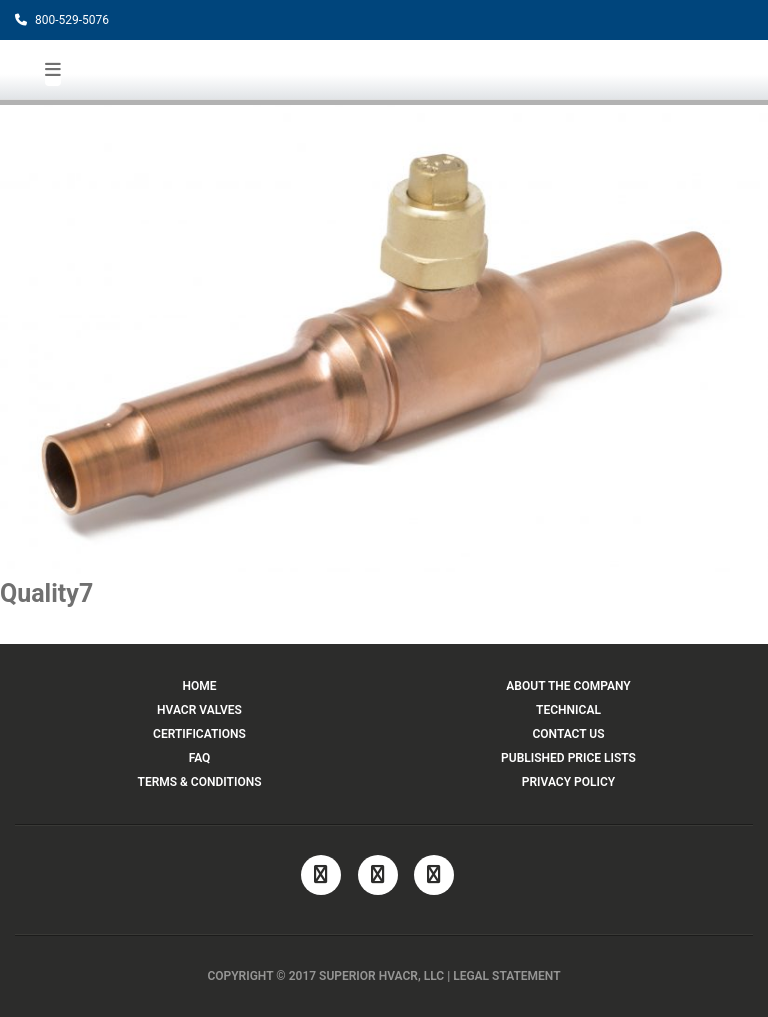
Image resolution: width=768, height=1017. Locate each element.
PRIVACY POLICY (568, 782)
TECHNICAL (568, 710)
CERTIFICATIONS (199, 734)
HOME (199, 686)
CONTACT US (568, 734)
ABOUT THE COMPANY (568, 686)
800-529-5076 (62, 20)
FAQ (200, 758)
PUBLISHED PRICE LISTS (568, 758)
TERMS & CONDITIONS (200, 782)
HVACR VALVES (199, 710)
